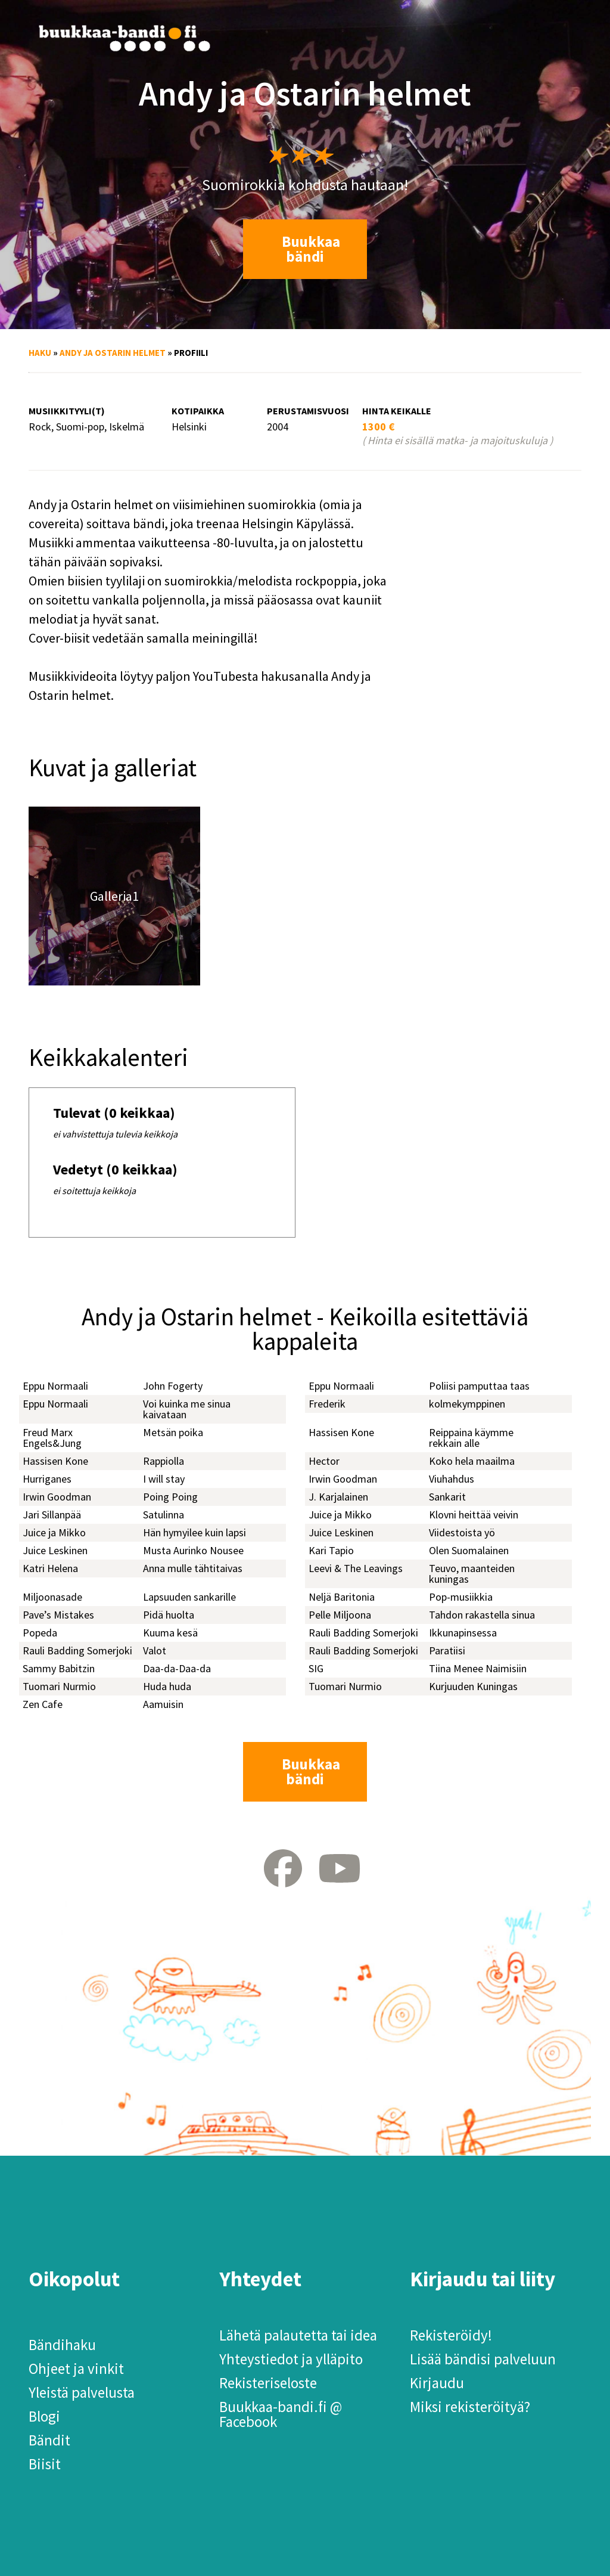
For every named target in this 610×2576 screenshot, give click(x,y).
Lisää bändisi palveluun (483, 2359)
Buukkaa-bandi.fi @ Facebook (280, 2414)
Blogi (44, 2416)
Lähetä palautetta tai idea (298, 2335)
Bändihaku (62, 2344)
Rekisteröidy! (451, 2335)
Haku (40, 352)
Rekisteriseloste (268, 2382)
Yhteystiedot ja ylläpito (291, 2359)
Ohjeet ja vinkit (76, 2368)
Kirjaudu (437, 2382)
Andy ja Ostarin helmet (113, 352)
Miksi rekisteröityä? (470, 2406)
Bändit (49, 2440)
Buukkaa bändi (311, 249)
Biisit (45, 2463)
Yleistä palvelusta (82, 2392)
